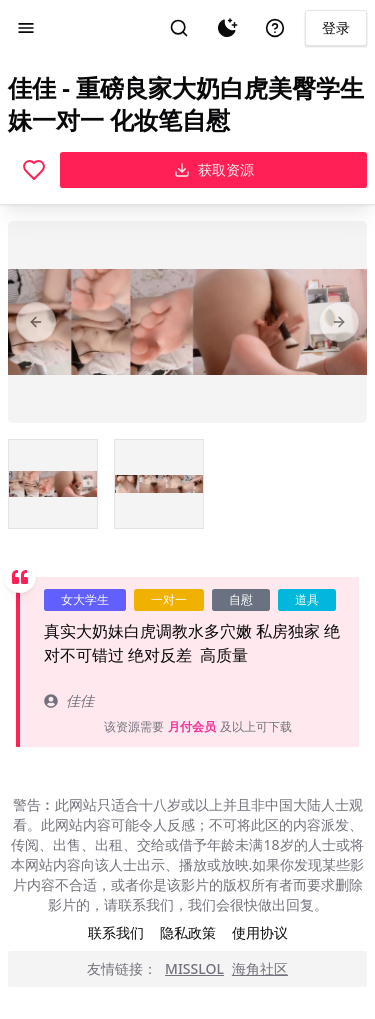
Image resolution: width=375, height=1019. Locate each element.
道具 (307, 599)
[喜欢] (34, 170)
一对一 (169, 599)
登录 (336, 27)
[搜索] (179, 28)
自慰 (241, 599)
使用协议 (260, 932)
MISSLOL (194, 968)
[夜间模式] (227, 28)
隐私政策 (188, 932)
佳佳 (69, 700)
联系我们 (116, 932)
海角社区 (260, 968)
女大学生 (85, 599)
